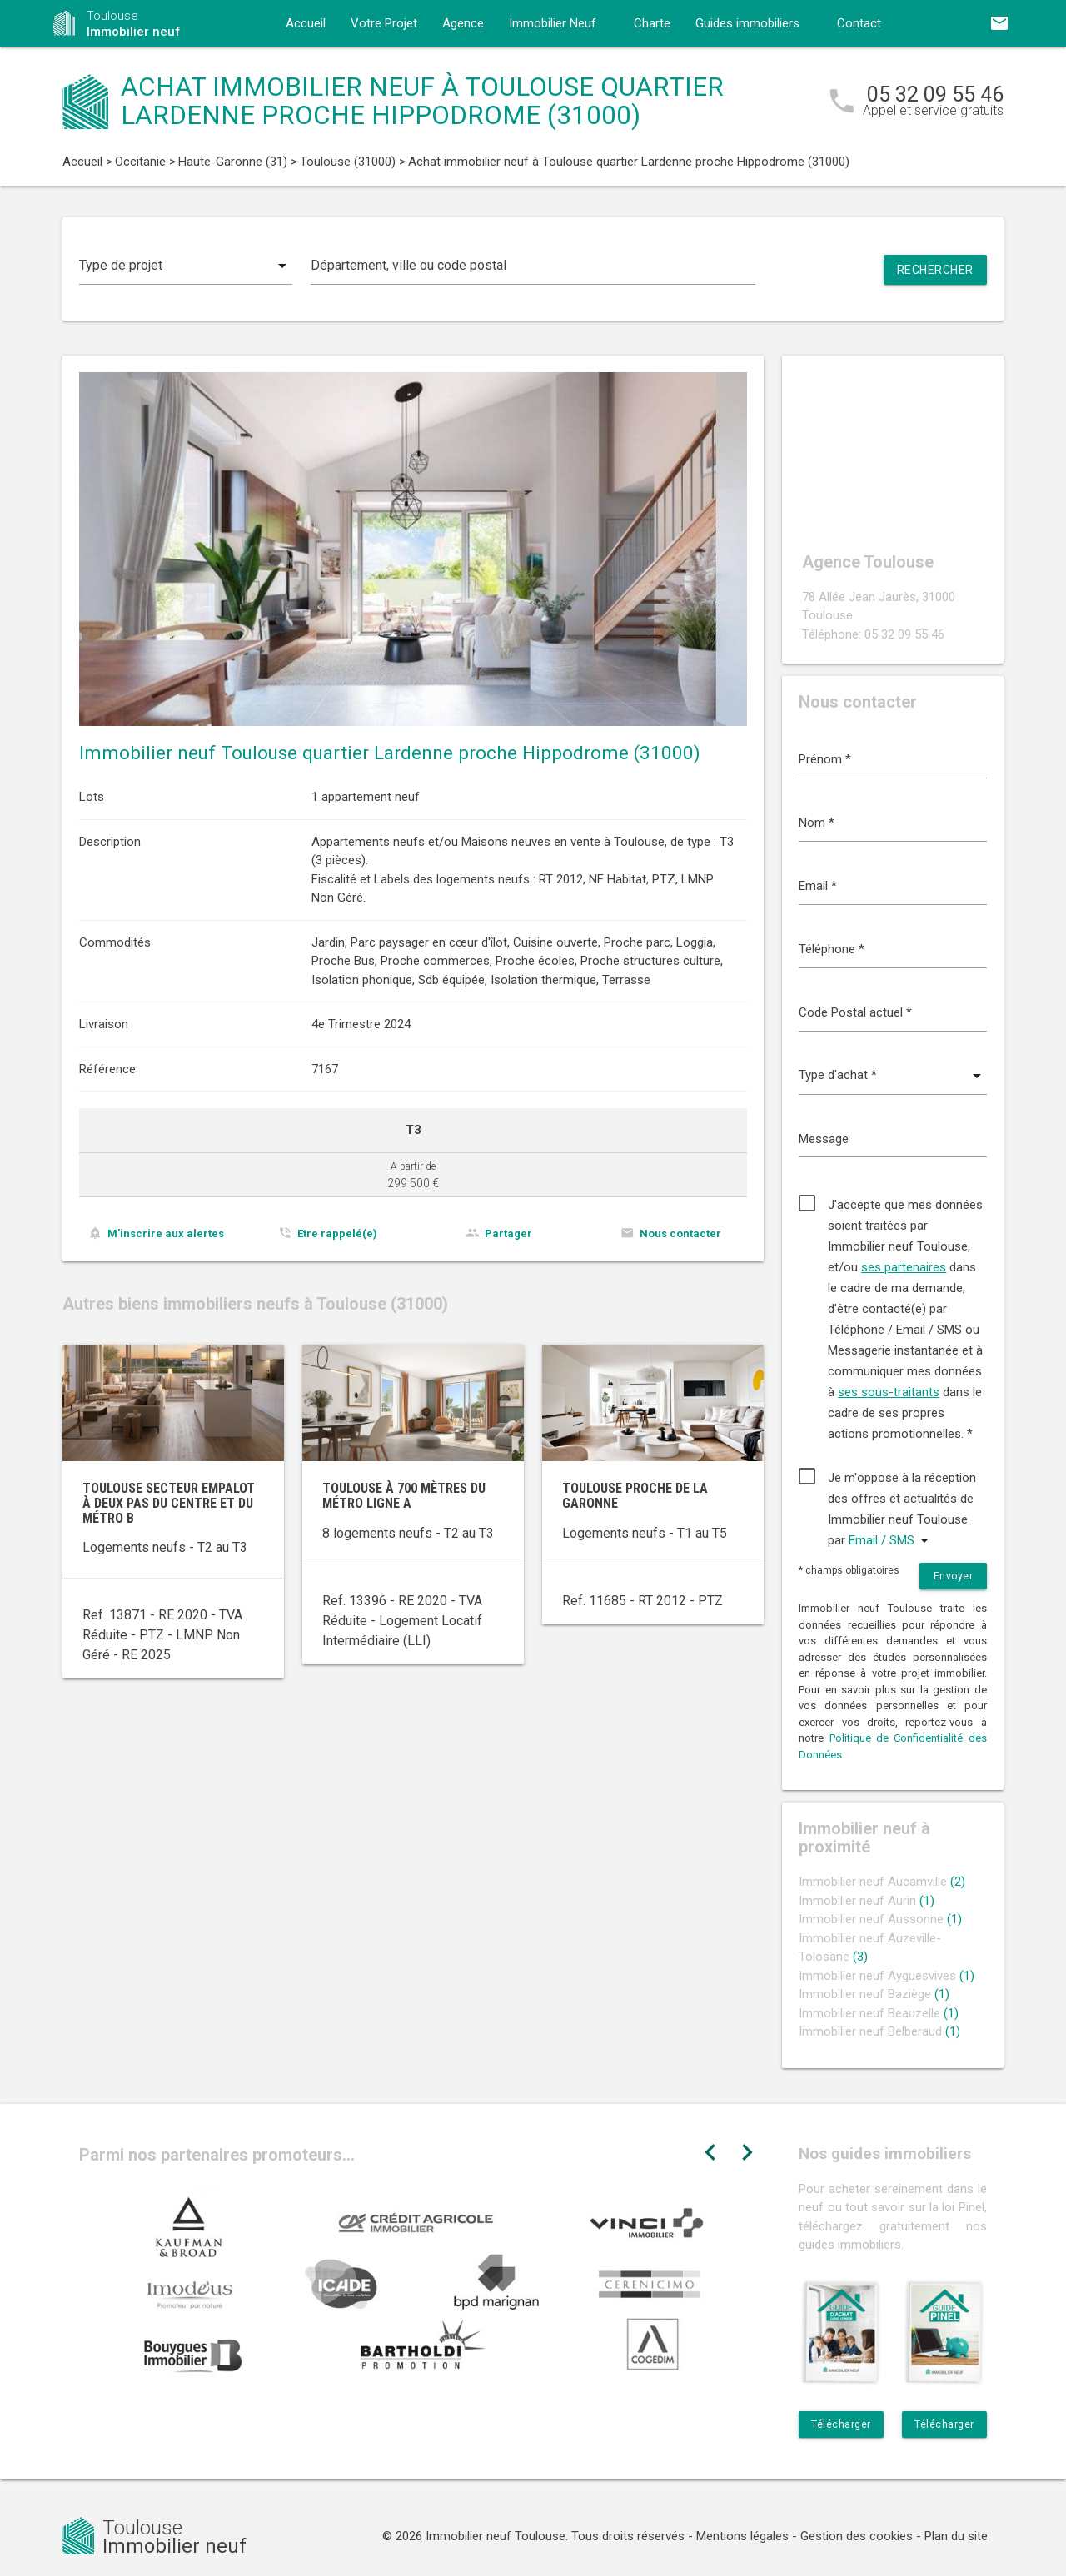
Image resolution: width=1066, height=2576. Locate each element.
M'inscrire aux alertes (165, 1233)
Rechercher (935, 269)
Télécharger (841, 2424)
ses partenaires (903, 1267)
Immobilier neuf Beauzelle (879, 2013)
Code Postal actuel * (855, 1012)
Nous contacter (680, 1233)
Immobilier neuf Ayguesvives (886, 1975)
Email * (818, 885)
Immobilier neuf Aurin (866, 1900)
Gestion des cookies (856, 2536)
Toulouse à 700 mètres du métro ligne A (404, 1495)
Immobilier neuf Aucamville (882, 1881)
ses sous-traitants (888, 1392)
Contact (859, 23)
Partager (508, 1233)
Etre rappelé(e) (337, 1233)
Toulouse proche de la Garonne (635, 1495)
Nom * (816, 822)
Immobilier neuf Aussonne (880, 1919)
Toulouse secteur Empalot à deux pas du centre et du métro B (168, 1502)
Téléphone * (831, 949)
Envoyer (954, 1576)
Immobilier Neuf (552, 23)
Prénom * (825, 759)
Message (824, 1138)
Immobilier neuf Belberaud (879, 2031)
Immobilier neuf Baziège (874, 1994)
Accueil (306, 23)
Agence (463, 23)
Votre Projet (384, 23)
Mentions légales (742, 2536)
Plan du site (956, 2536)
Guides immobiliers (747, 23)
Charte (652, 23)
